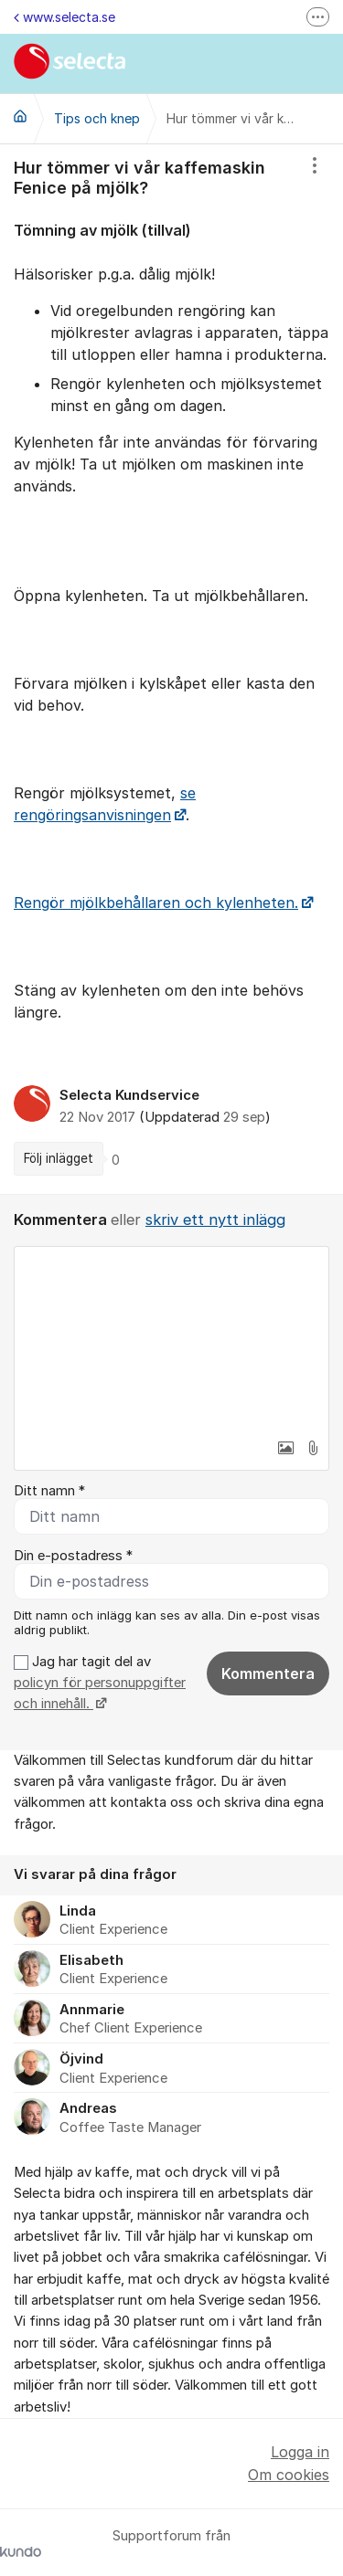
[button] (285, 1448)
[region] (171, 669)
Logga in (300, 2452)
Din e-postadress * (73, 1555)
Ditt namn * (49, 1491)
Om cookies (288, 2474)
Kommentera (268, 1673)
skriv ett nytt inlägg (215, 1219)
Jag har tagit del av (100, 1683)
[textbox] (171, 1338)
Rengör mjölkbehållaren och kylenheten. (156, 902)
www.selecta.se (64, 17)
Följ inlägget (58, 1158)
